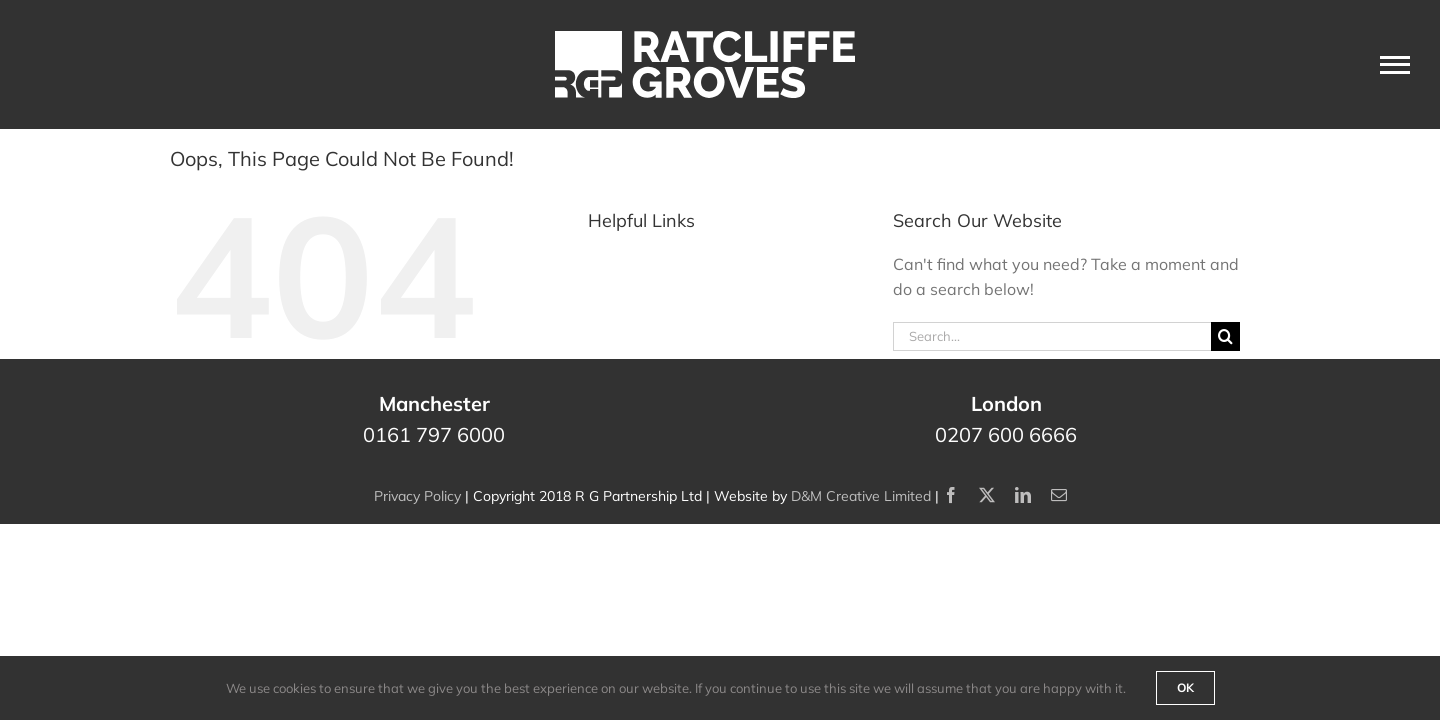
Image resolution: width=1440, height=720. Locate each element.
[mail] (1059, 495)
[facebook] (951, 495)
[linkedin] (1023, 495)
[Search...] (1052, 336)
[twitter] (987, 495)
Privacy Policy (417, 496)
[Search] (1225, 336)
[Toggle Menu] (1395, 65)
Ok (1185, 687)
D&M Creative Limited (861, 496)
